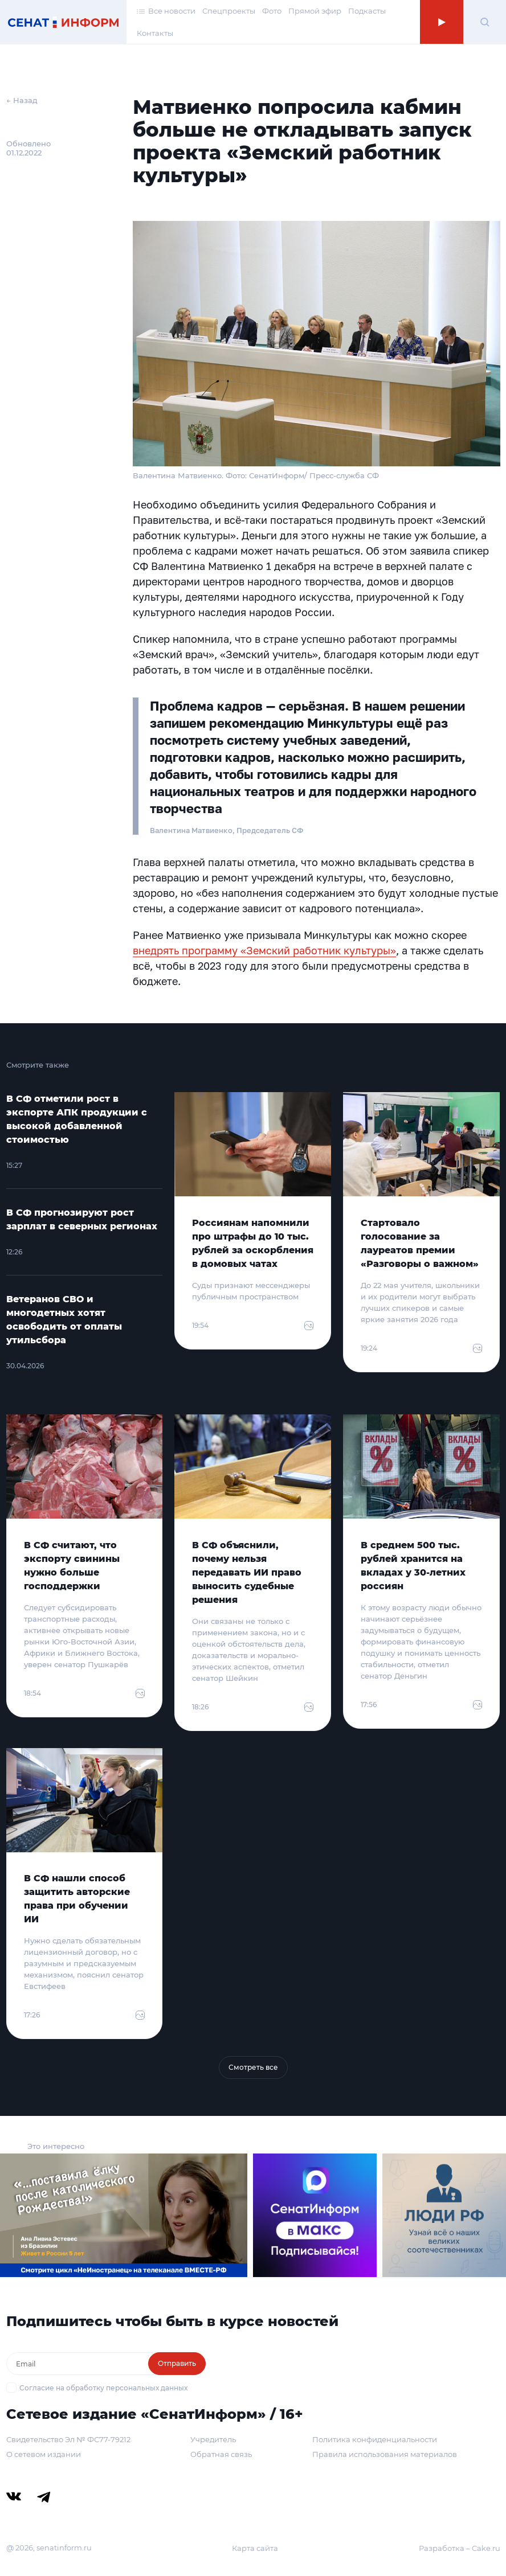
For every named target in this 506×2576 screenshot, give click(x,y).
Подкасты (367, 10)
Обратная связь (221, 2454)
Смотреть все (253, 2067)
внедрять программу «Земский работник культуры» (264, 950)
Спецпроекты (228, 10)
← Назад (22, 100)
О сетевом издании (43, 2454)
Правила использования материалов (384, 2454)
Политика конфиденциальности (374, 2439)
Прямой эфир (314, 10)
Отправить (177, 2363)
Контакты (155, 33)
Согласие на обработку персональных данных (103, 2388)
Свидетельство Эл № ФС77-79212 (68, 2439)
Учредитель (213, 2439)
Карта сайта (255, 2548)
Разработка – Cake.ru (459, 2548)
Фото (271, 10)
